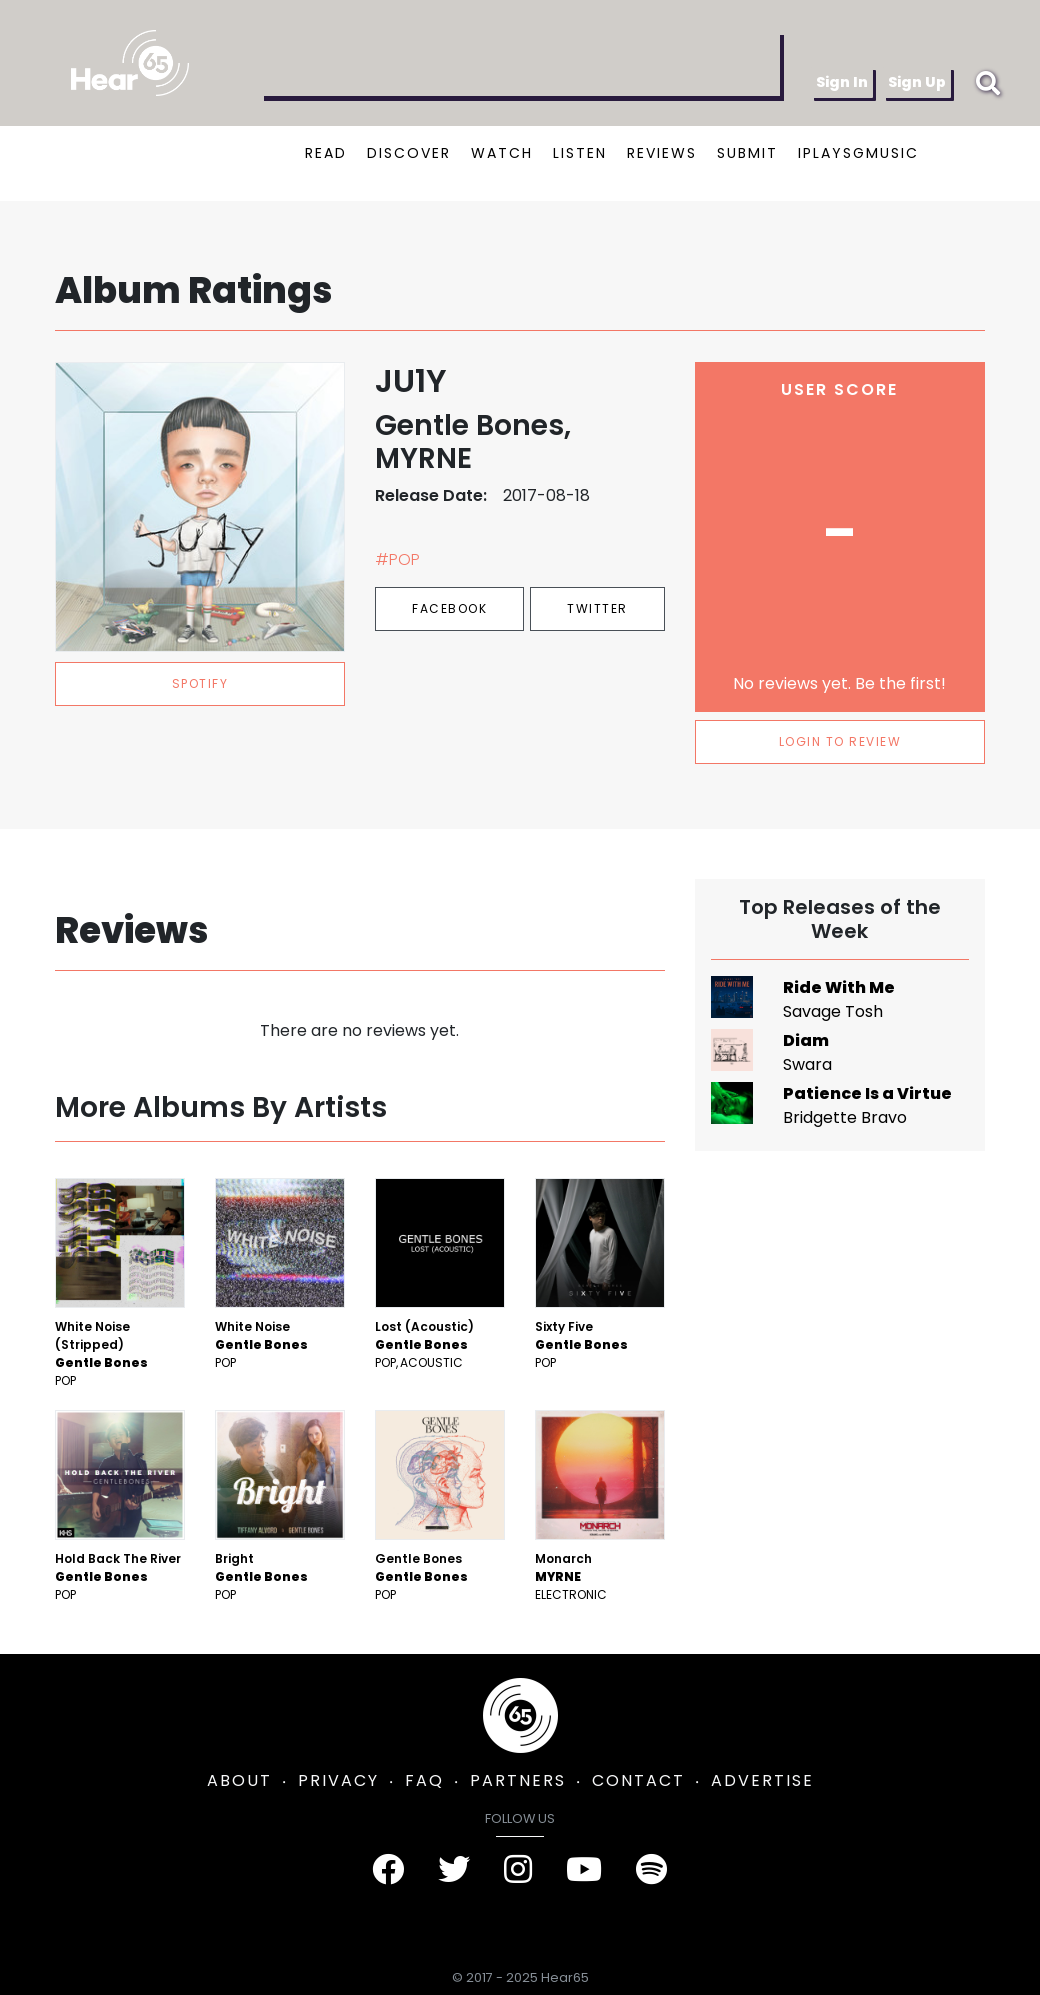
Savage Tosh (833, 1011)
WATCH (502, 153)
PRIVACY (338, 1780)
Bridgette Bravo (845, 1117)
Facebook (449, 608)
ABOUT (239, 1780)
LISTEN (580, 153)
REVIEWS (662, 153)
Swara (807, 1064)
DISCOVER (409, 153)
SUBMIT (747, 153)
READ (326, 153)
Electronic (571, 1594)
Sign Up (917, 82)
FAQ (424, 1780)
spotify (200, 683)
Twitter (597, 608)
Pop (65, 1380)
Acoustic (431, 1362)
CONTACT (638, 1780)
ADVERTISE (762, 1780)
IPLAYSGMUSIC (858, 153)
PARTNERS (518, 1780)
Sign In (842, 82)
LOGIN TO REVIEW (840, 741)
